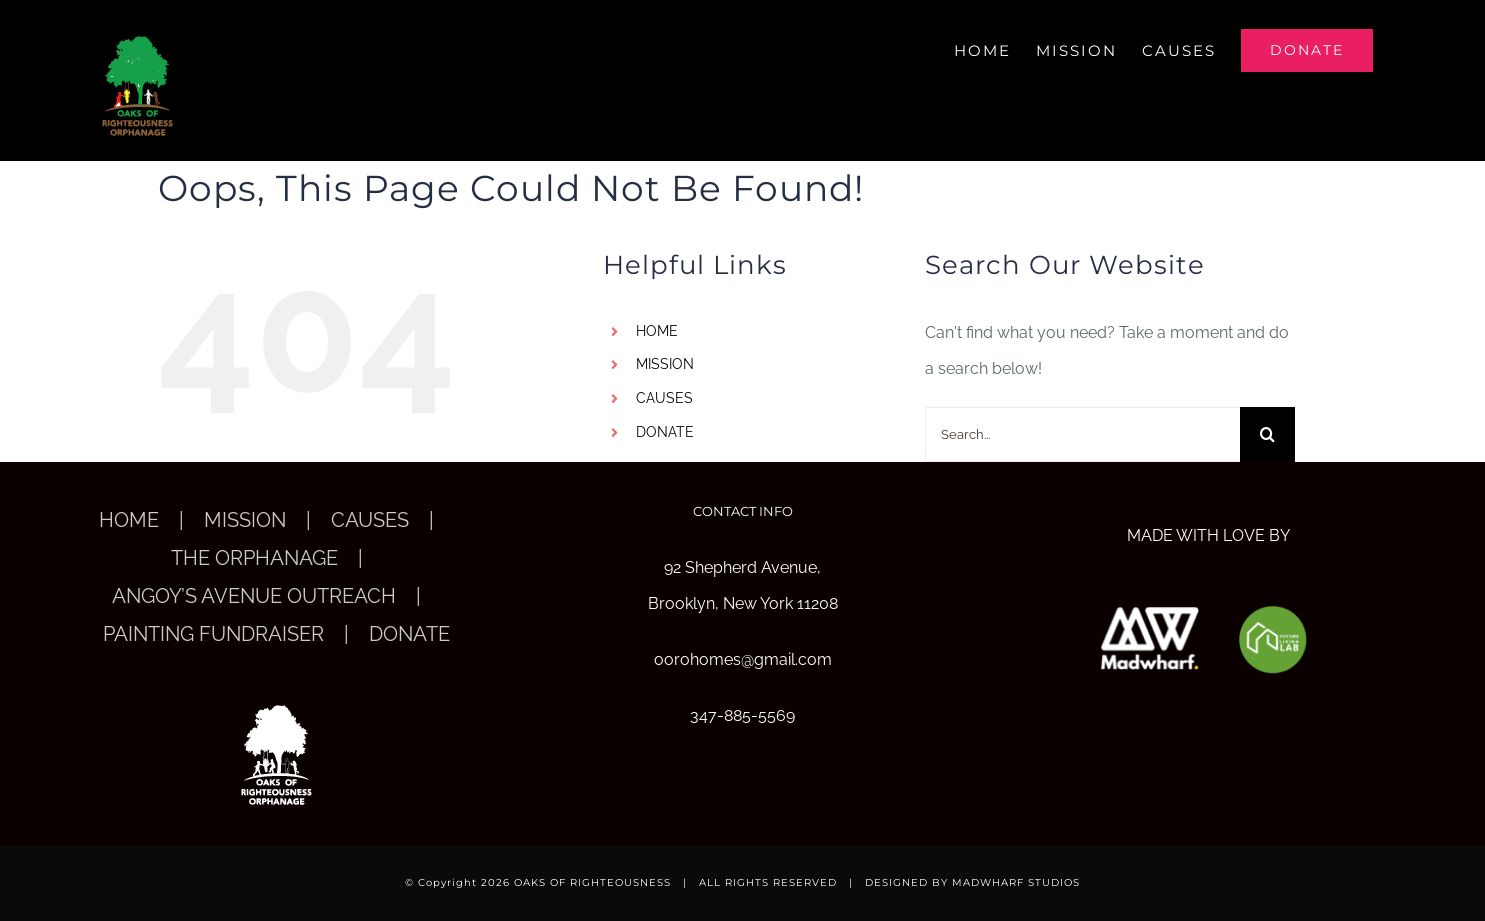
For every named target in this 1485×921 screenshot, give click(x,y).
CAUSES (664, 398)
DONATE (665, 432)
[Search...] (1082, 434)
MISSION (665, 364)
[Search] (1267, 434)
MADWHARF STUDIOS (1016, 882)
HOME (657, 331)
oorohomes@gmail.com (743, 659)
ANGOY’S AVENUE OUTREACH (254, 596)
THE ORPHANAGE (254, 558)
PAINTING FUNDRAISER (213, 634)
